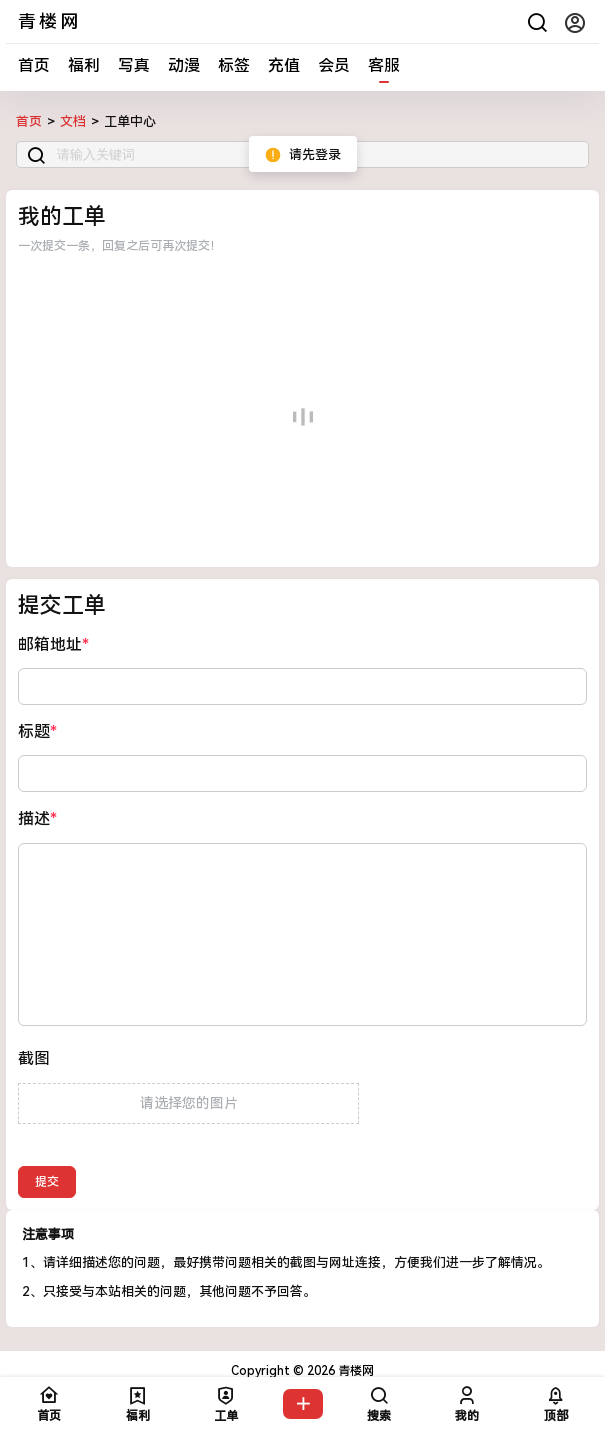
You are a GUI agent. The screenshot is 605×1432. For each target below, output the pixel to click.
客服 (384, 65)
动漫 (184, 65)
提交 (47, 1182)
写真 (134, 65)
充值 (284, 65)
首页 (34, 65)
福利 (84, 65)
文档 (73, 121)
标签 (234, 65)
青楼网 (354, 1371)
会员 (334, 65)
